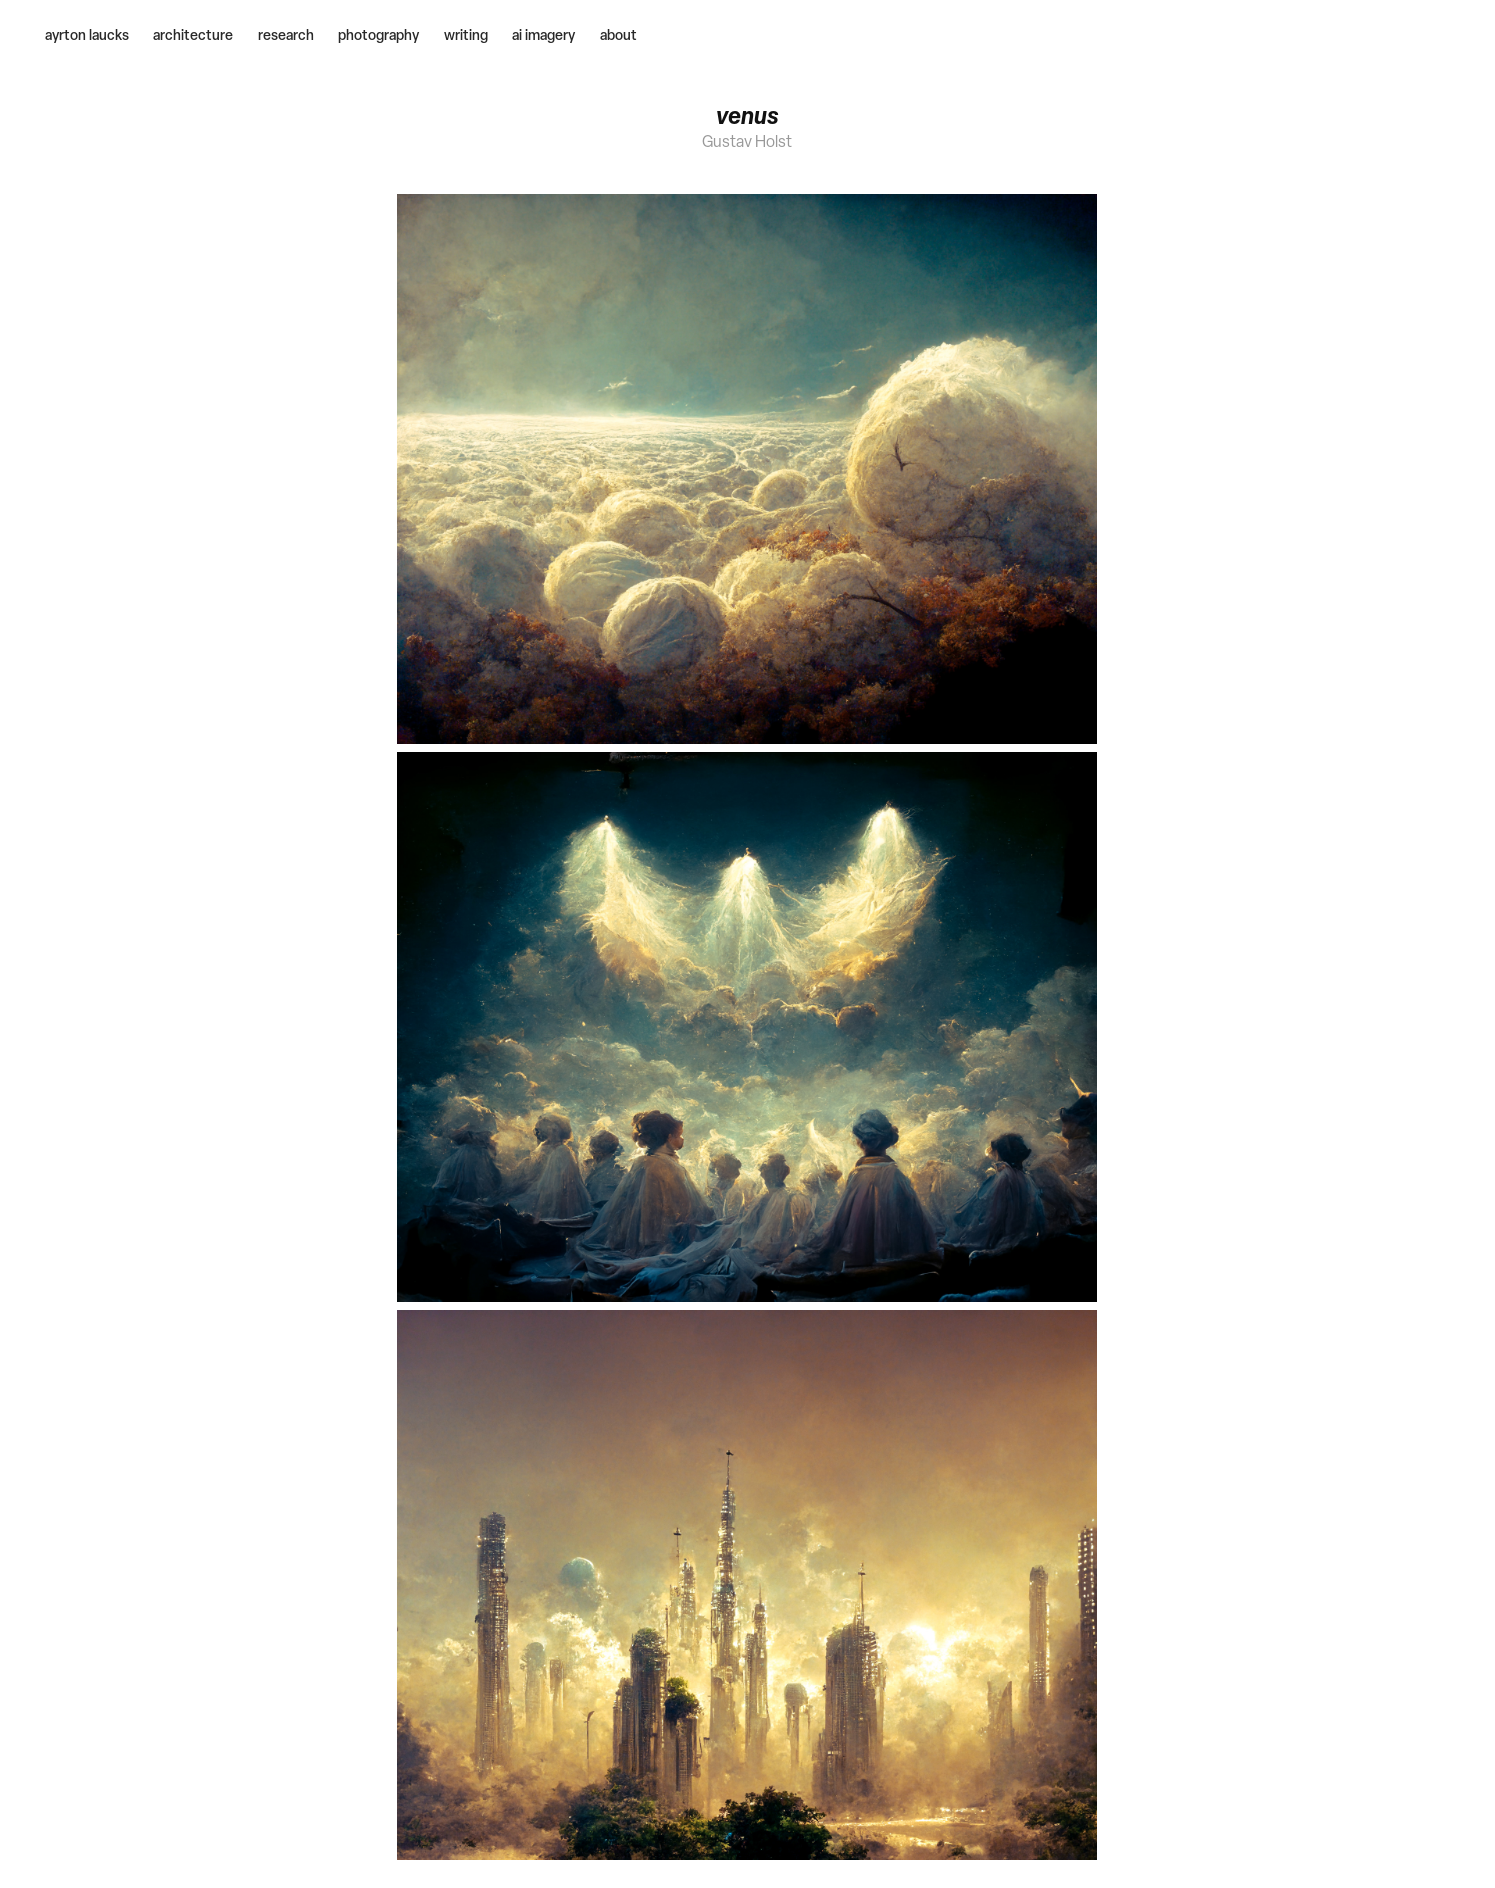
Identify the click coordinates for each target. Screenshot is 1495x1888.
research (286, 34)
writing (466, 34)
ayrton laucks (87, 34)
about (618, 34)
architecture (193, 34)
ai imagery (543, 34)
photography (378, 34)
